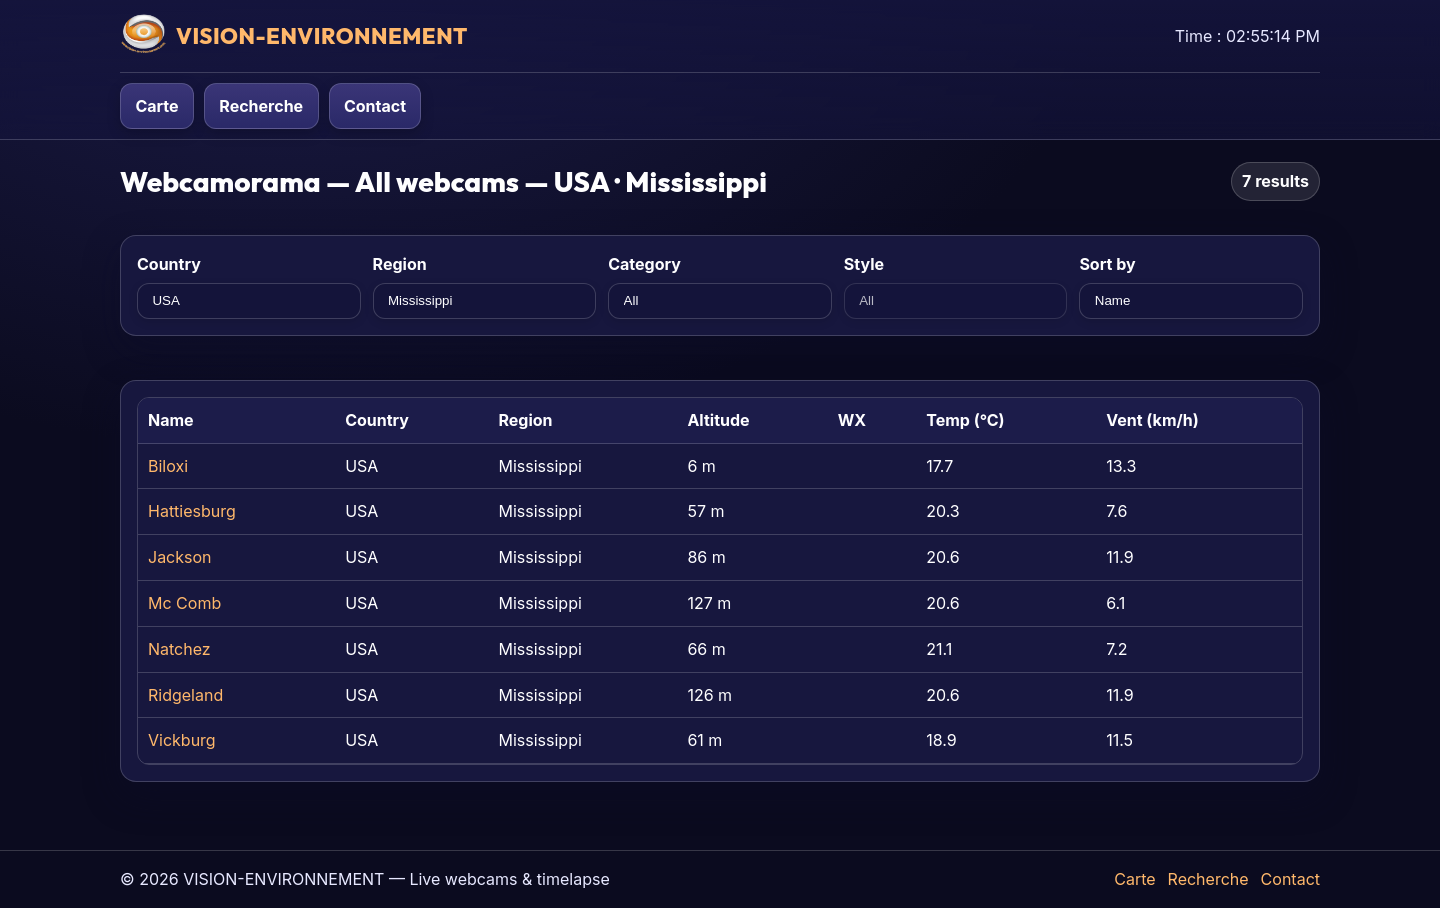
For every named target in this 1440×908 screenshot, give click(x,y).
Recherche (261, 106)
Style (864, 264)
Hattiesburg (192, 511)
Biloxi (168, 466)
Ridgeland (185, 695)
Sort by (1107, 264)
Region (400, 264)
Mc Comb (184, 603)
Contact (375, 106)
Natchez (179, 649)
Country (169, 264)
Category (644, 264)
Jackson (180, 557)
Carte (156, 106)
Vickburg (182, 740)
